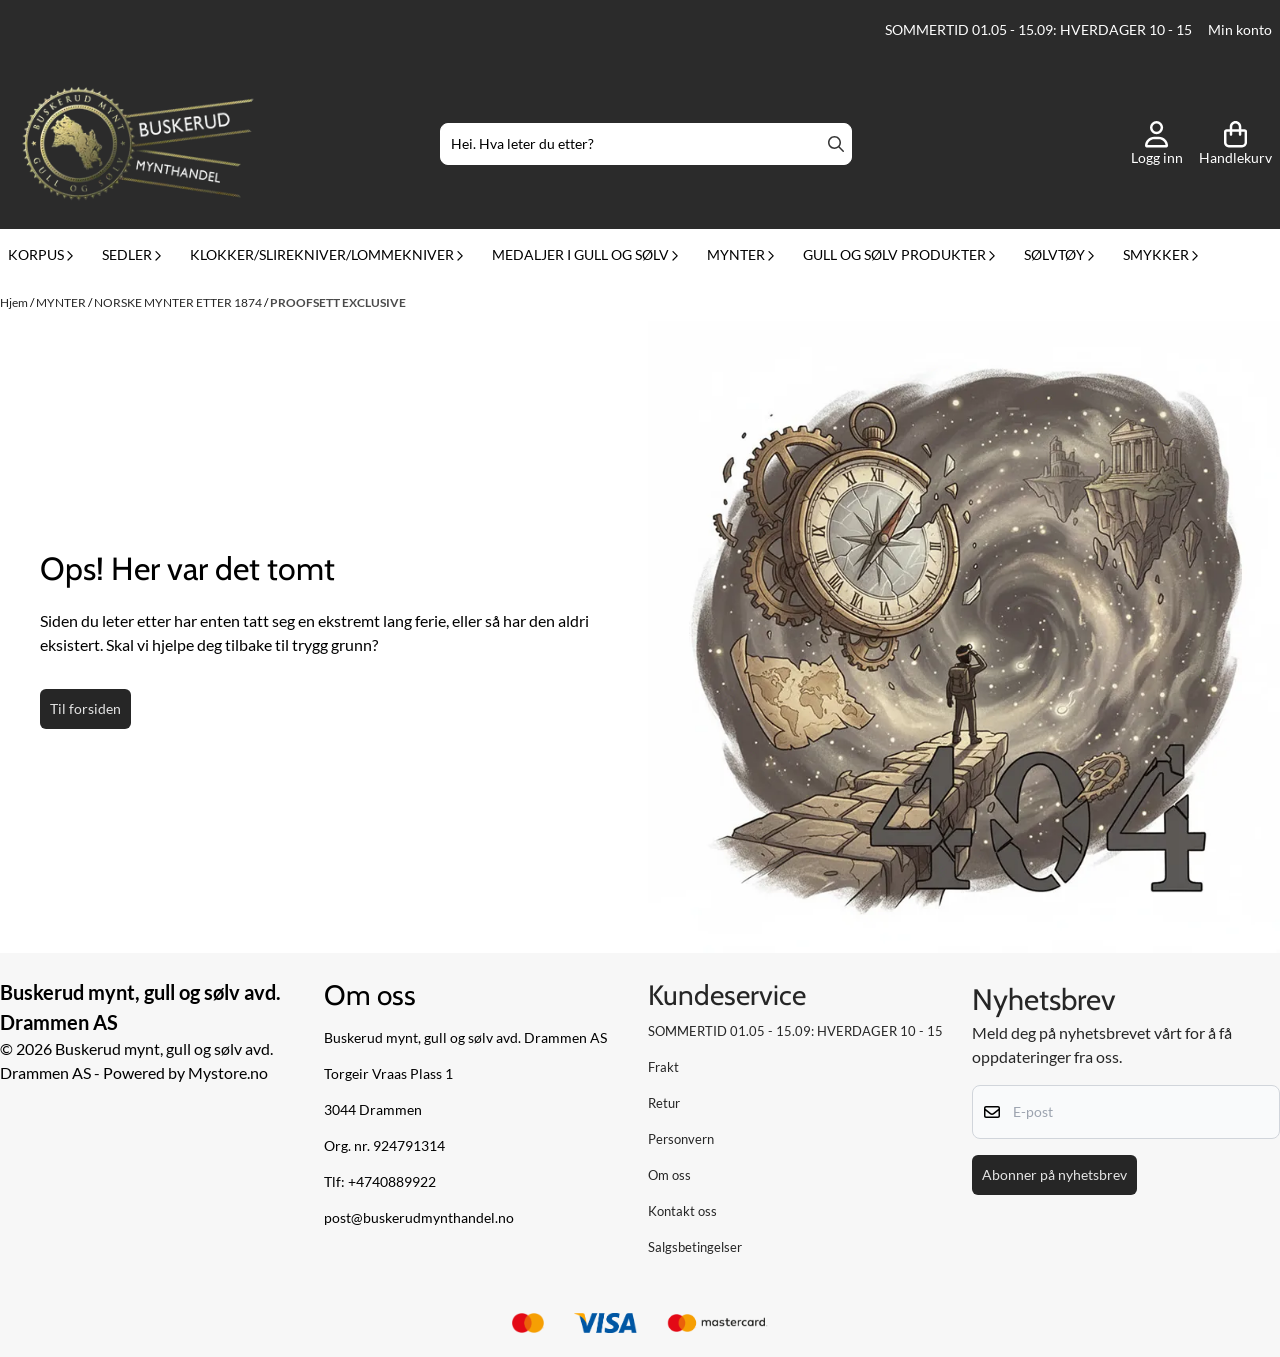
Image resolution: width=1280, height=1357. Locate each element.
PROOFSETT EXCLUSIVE (338, 302)
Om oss (669, 1175)
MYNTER (62, 302)
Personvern (681, 1139)
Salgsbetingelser (695, 1247)
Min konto (1240, 30)
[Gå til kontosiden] (1157, 144)
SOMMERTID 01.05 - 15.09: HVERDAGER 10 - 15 (1038, 30)
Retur (664, 1103)
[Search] (836, 144)
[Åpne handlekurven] (1235, 144)
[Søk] (646, 144)
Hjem (15, 302)
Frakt (663, 1067)
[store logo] (138, 144)
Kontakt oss (682, 1211)
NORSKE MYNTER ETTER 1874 (179, 302)
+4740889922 (392, 1182)
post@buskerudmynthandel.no (419, 1218)
